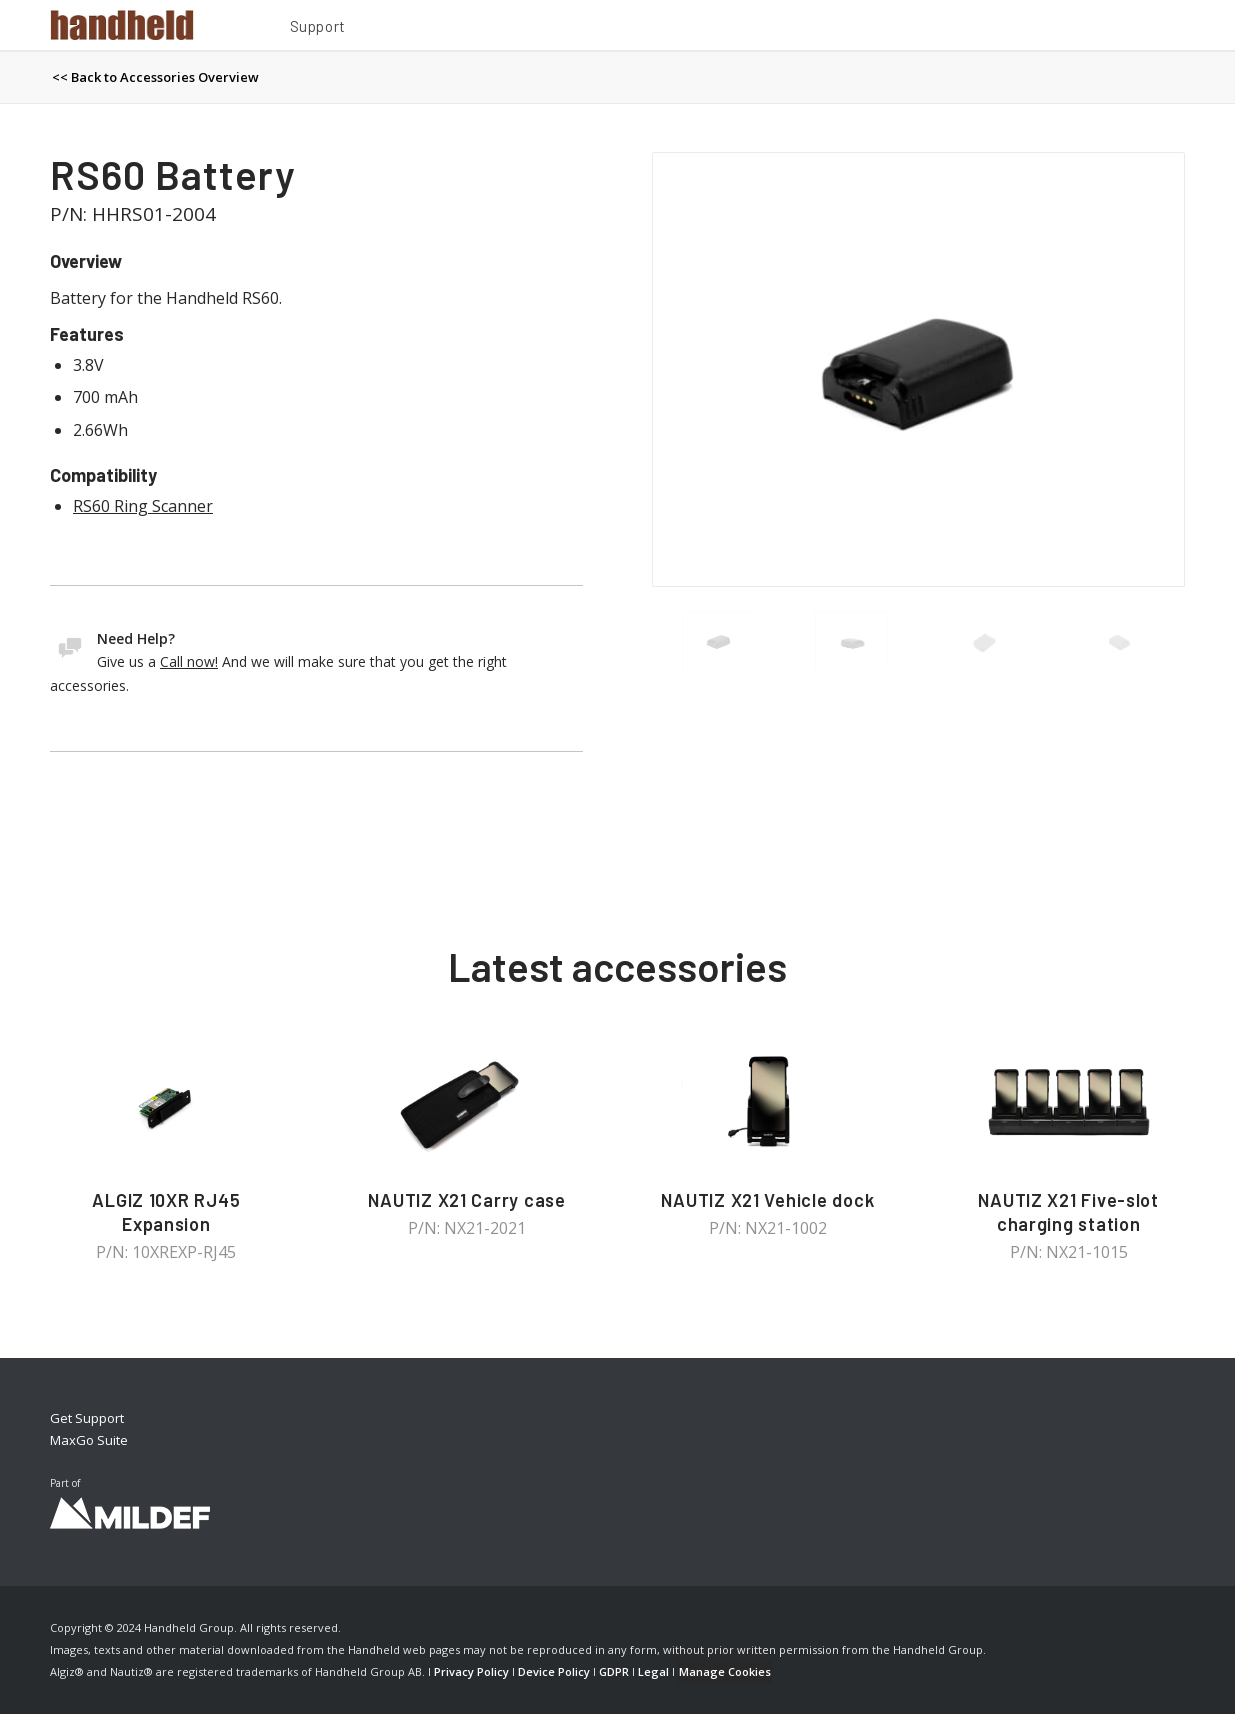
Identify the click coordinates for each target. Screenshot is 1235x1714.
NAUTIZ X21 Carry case (466, 1200)
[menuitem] (318, 29)
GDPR (614, 1671)
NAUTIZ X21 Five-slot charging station (1068, 1212)
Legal (653, 1671)
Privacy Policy (471, 1671)
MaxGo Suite (89, 1440)
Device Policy (554, 1671)
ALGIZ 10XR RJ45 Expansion (166, 1212)
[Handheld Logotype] (122, 25)
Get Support (87, 1418)
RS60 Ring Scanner (143, 506)
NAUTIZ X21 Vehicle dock (767, 1200)
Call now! (189, 661)
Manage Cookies (725, 1671)
